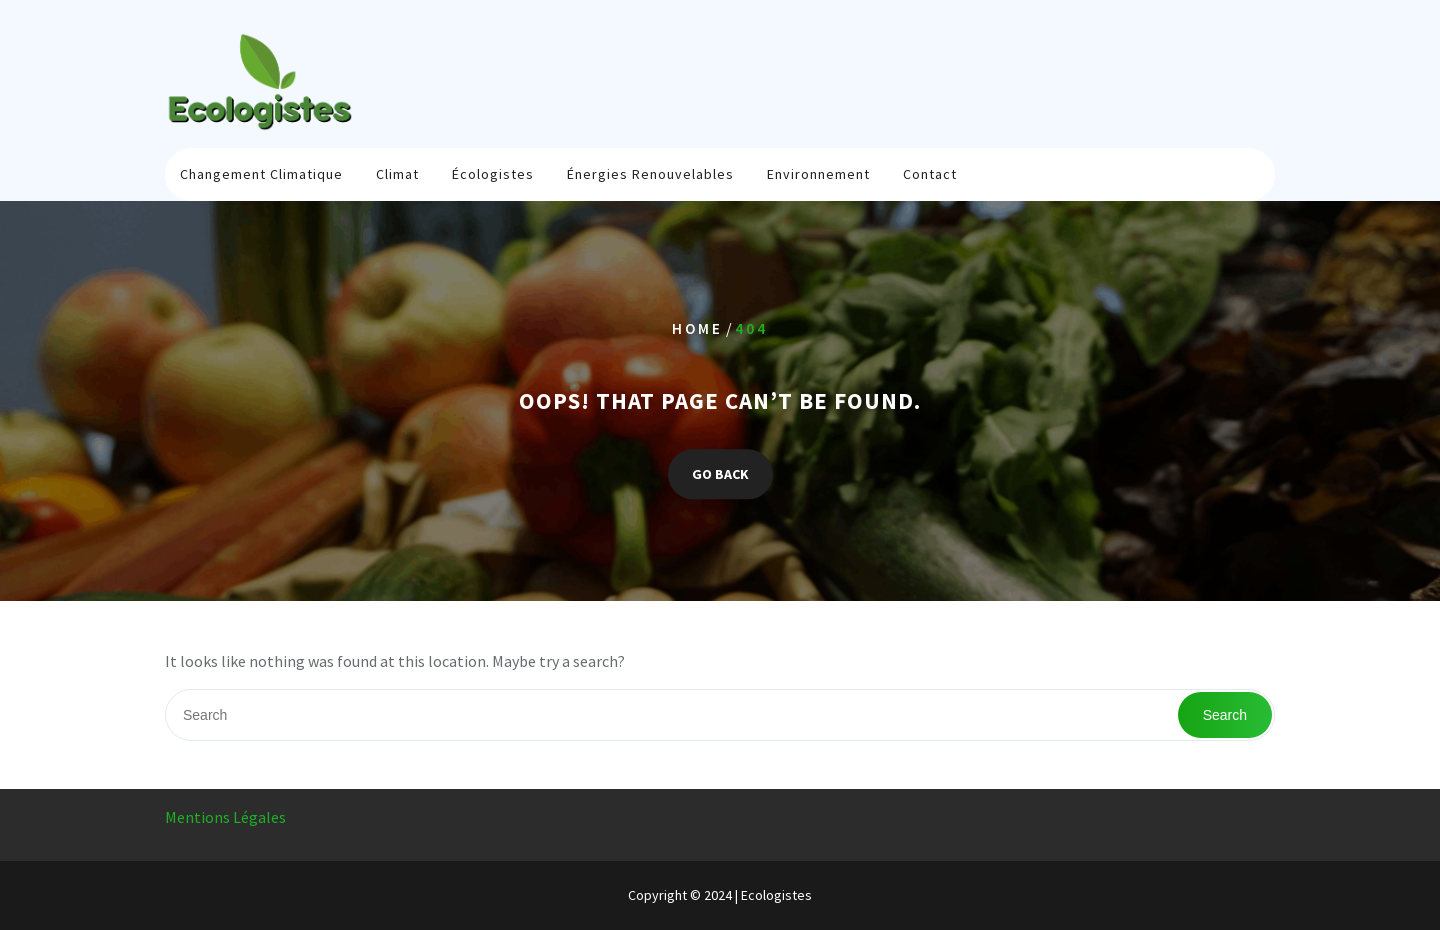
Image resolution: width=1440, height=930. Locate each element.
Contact (930, 174)
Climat (397, 174)
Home (697, 328)
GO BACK (720, 475)
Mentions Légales (225, 817)
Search (1225, 715)
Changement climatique (261, 174)
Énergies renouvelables (650, 174)
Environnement (818, 174)
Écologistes (493, 174)
